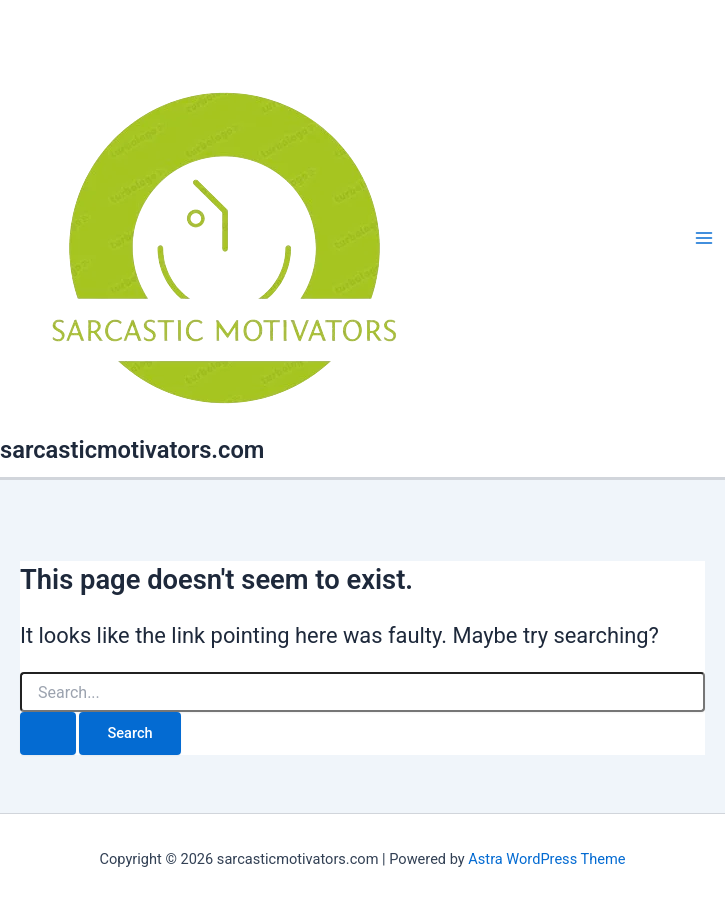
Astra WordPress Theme (546, 859)
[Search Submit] (48, 733)
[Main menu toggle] (704, 239)
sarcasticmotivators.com (132, 450)
